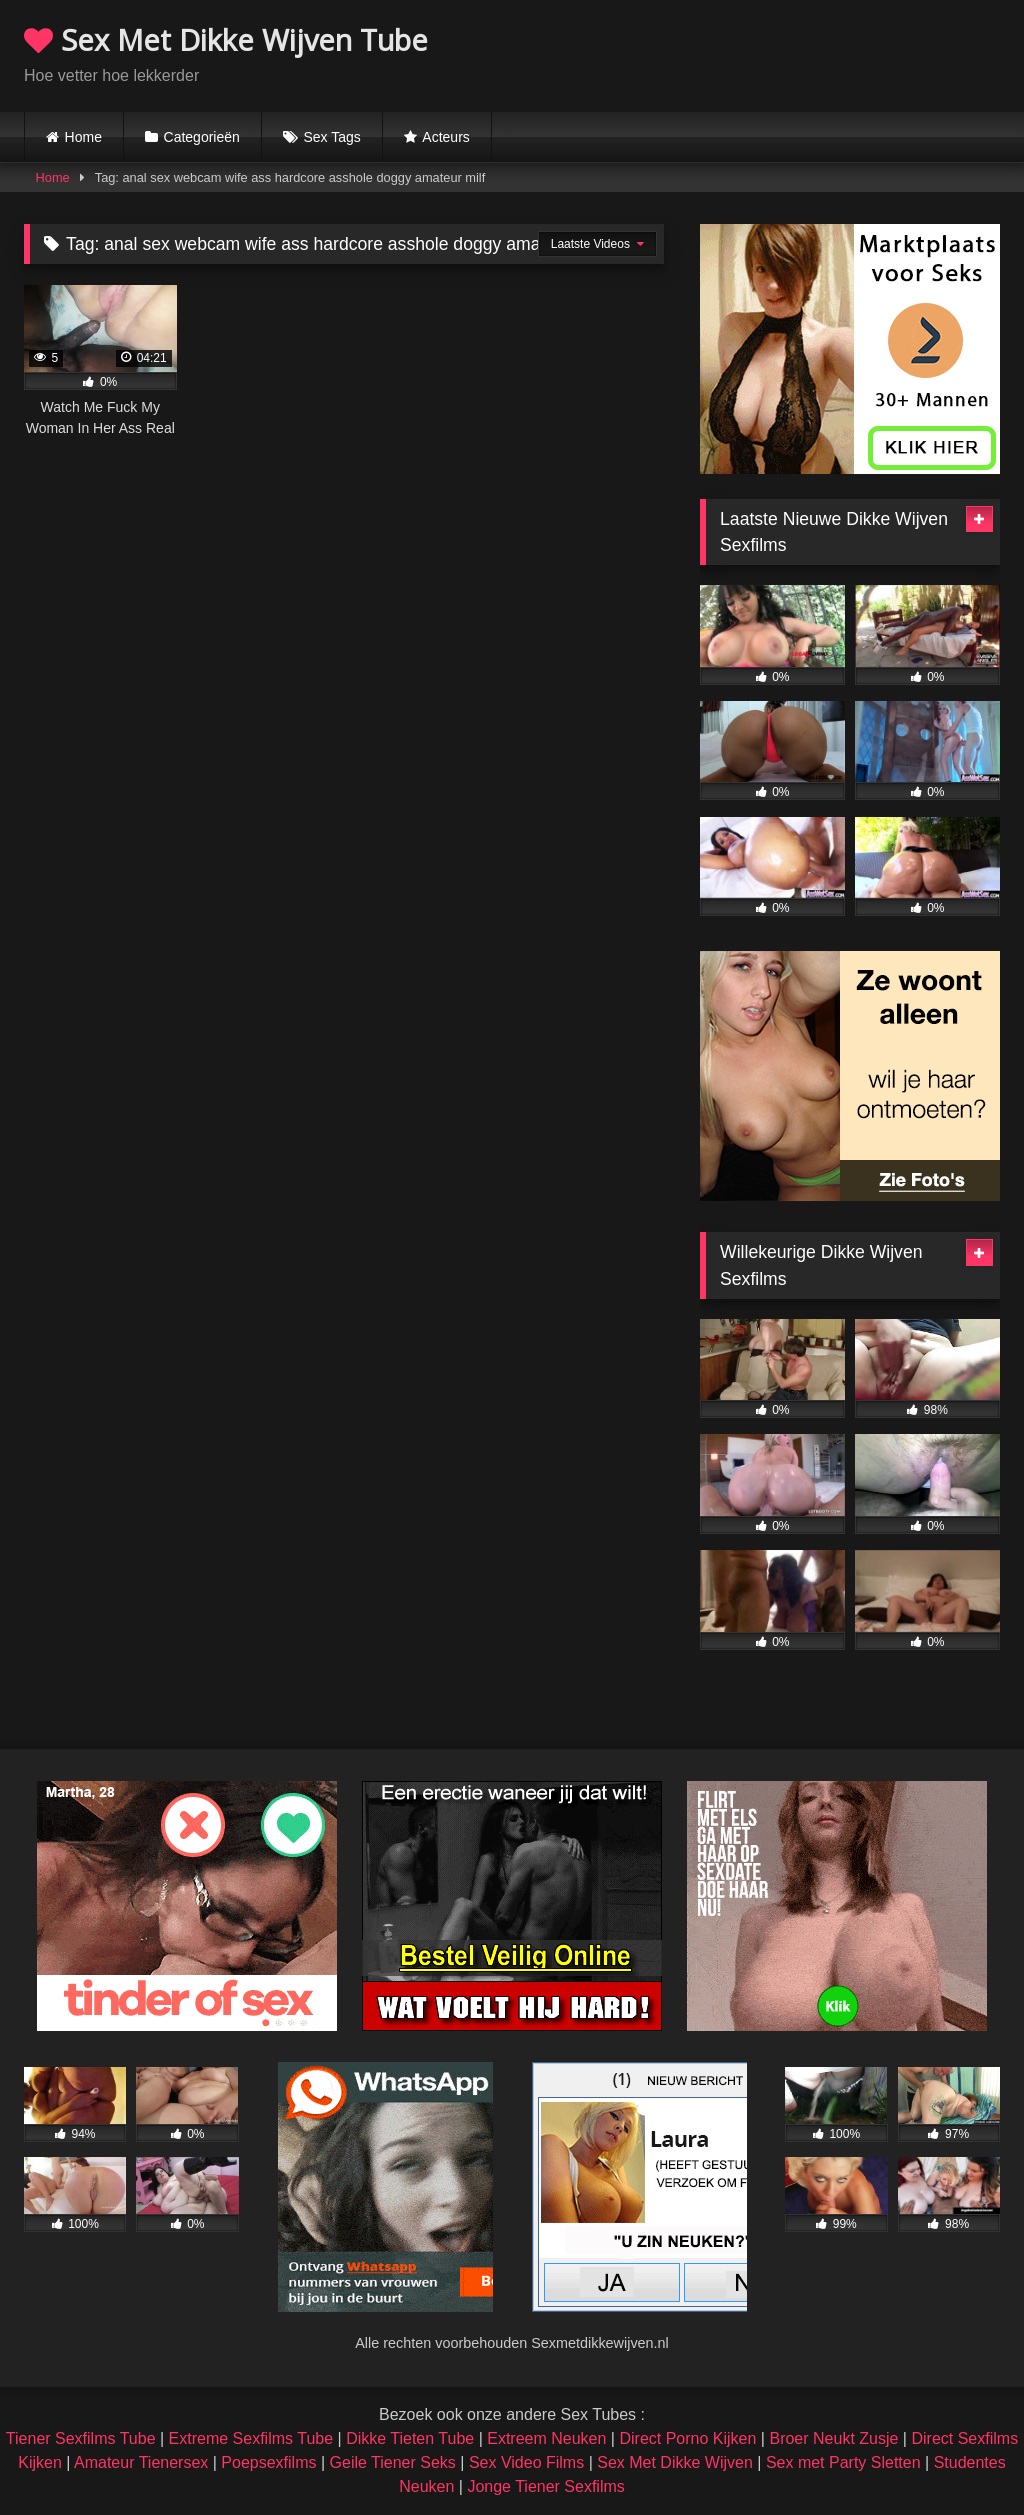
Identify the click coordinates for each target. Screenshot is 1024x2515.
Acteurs (445, 137)
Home (83, 137)
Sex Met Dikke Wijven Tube (226, 39)
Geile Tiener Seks (393, 2462)
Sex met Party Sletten (843, 2462)
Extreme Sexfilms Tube (251, 2438)
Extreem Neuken (546, 2438)
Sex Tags (331, 137)
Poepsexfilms (268, 2462)
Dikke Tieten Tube (410, 2438)
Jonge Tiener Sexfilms (545, 2486)
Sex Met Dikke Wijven (675, 2462)
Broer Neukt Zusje (833, 2438)
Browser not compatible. (766, 53)
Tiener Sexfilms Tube (81, 2438)
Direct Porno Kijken (687, 2438)
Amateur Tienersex (141, 2462)
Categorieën (202, 137)
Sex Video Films (526, 2462)
